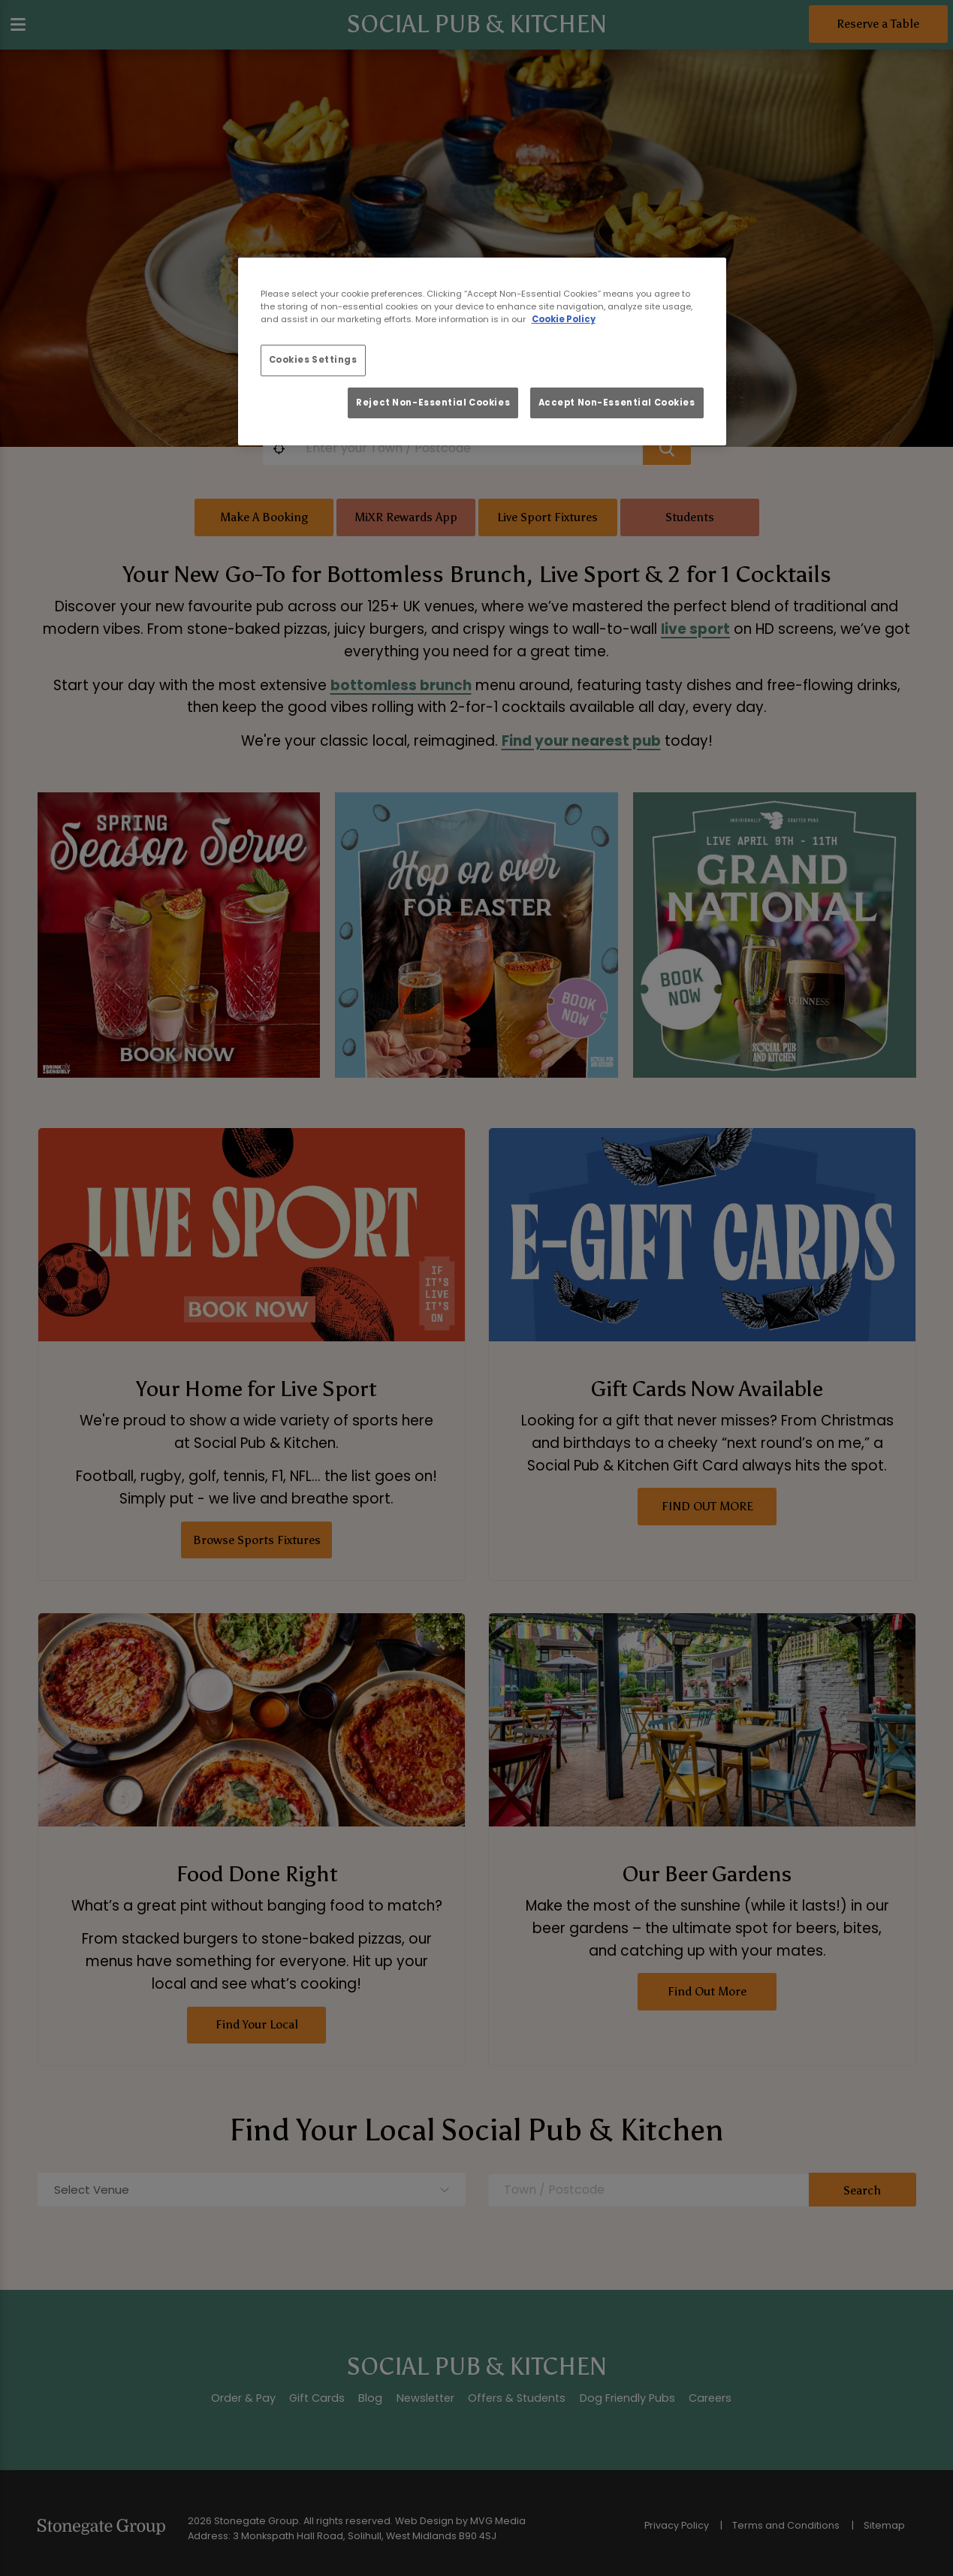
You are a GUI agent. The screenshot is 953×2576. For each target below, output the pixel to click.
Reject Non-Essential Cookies (433, 403)
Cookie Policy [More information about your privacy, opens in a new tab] (564, 319)
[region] (482, 351)
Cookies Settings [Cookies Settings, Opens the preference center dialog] (313, 360)
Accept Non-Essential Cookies (616, 403)
